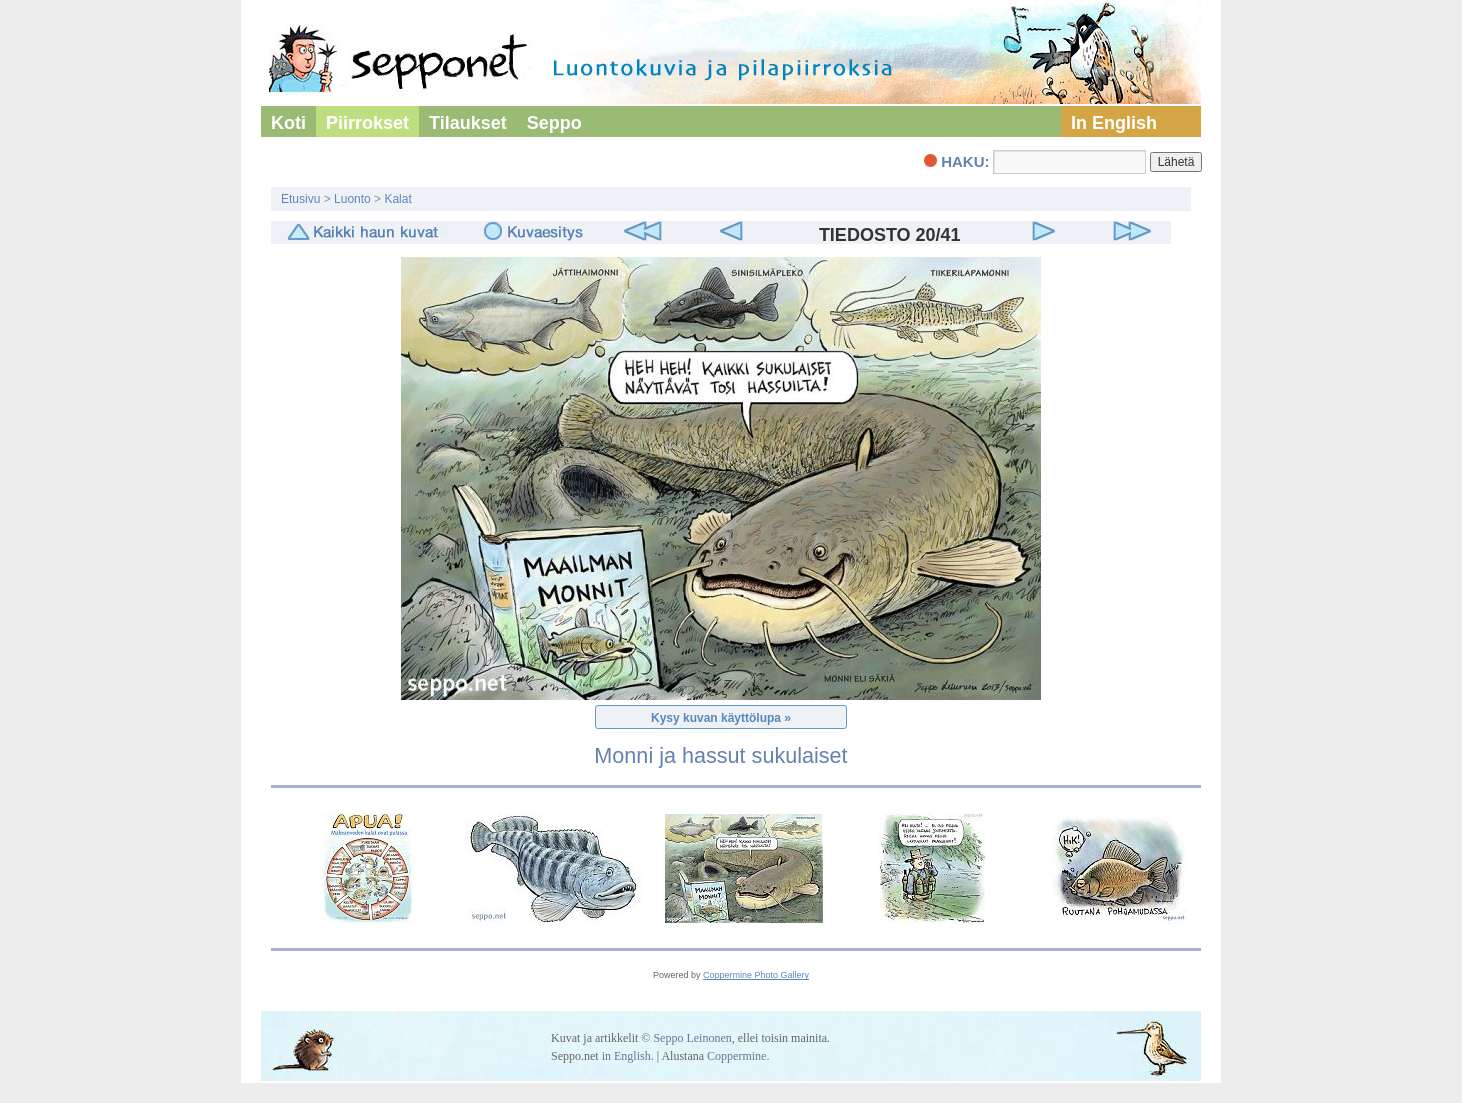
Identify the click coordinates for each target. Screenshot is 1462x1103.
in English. (628, 1056)
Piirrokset (367, 123)
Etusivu (300, 199)
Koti (288, 123)
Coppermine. (738, 1056)
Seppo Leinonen (692, 1038)
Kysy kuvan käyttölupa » (721, 718)
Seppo (554, 123)
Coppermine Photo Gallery (756, 975)
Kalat (397, 199)
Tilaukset (468, 123)
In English (1114, 123)
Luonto (352, 199)
